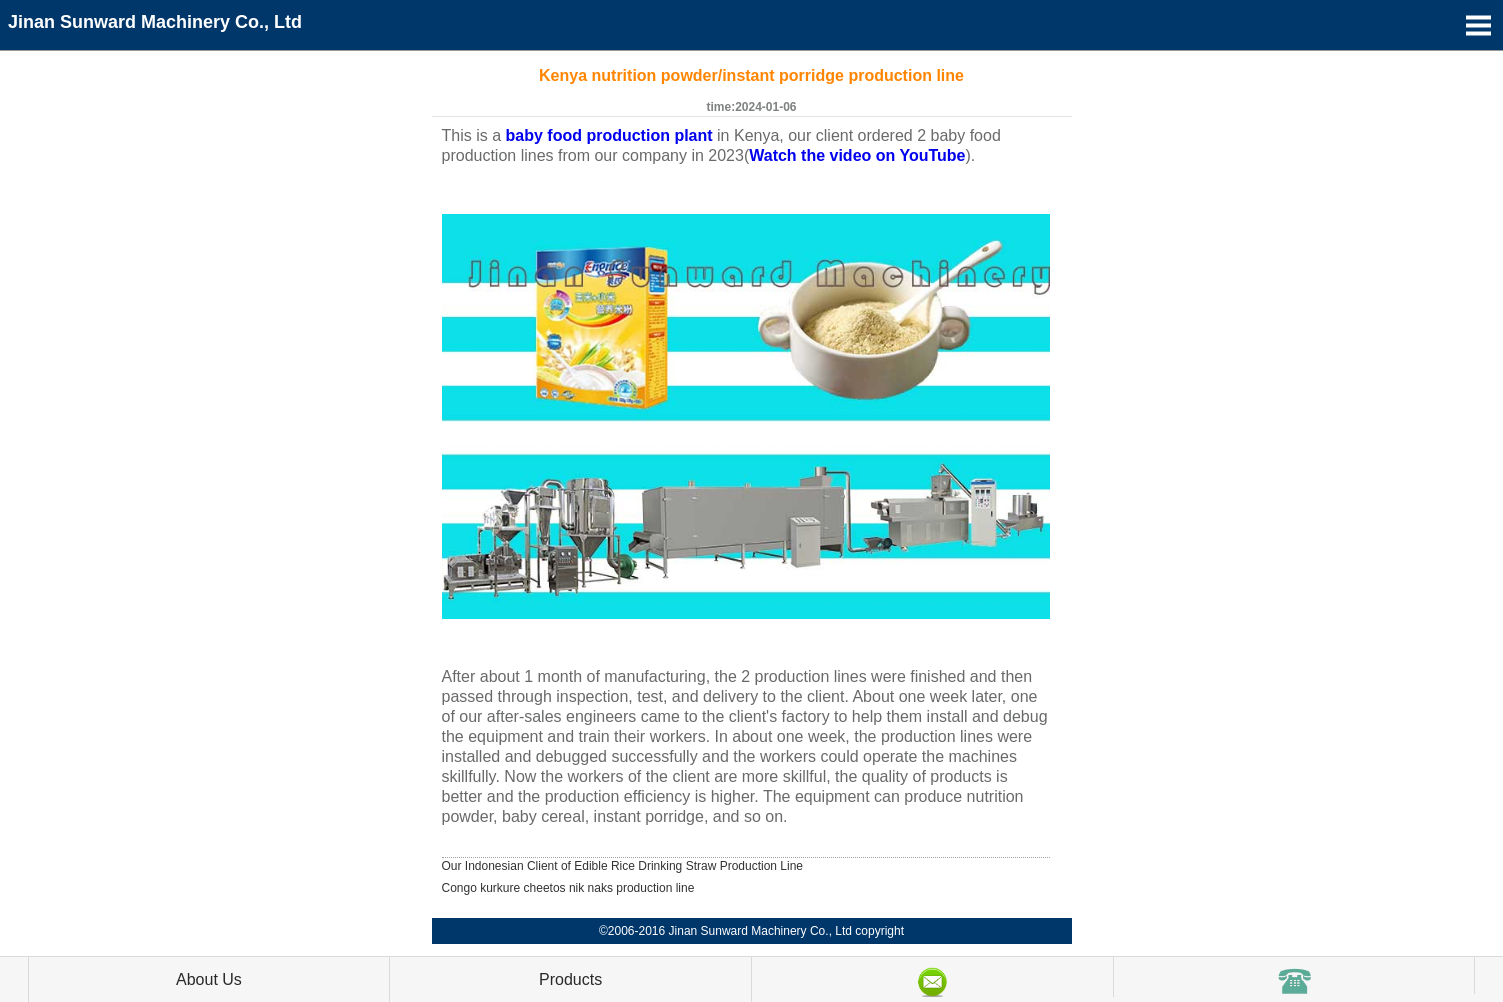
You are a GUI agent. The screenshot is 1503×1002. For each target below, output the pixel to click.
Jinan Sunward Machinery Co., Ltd (155, 22)
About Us (209, 979)
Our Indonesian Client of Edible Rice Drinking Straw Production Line (623, 866)
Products (570, 979)
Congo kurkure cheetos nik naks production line (568, 888)
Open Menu (1478, 25)
